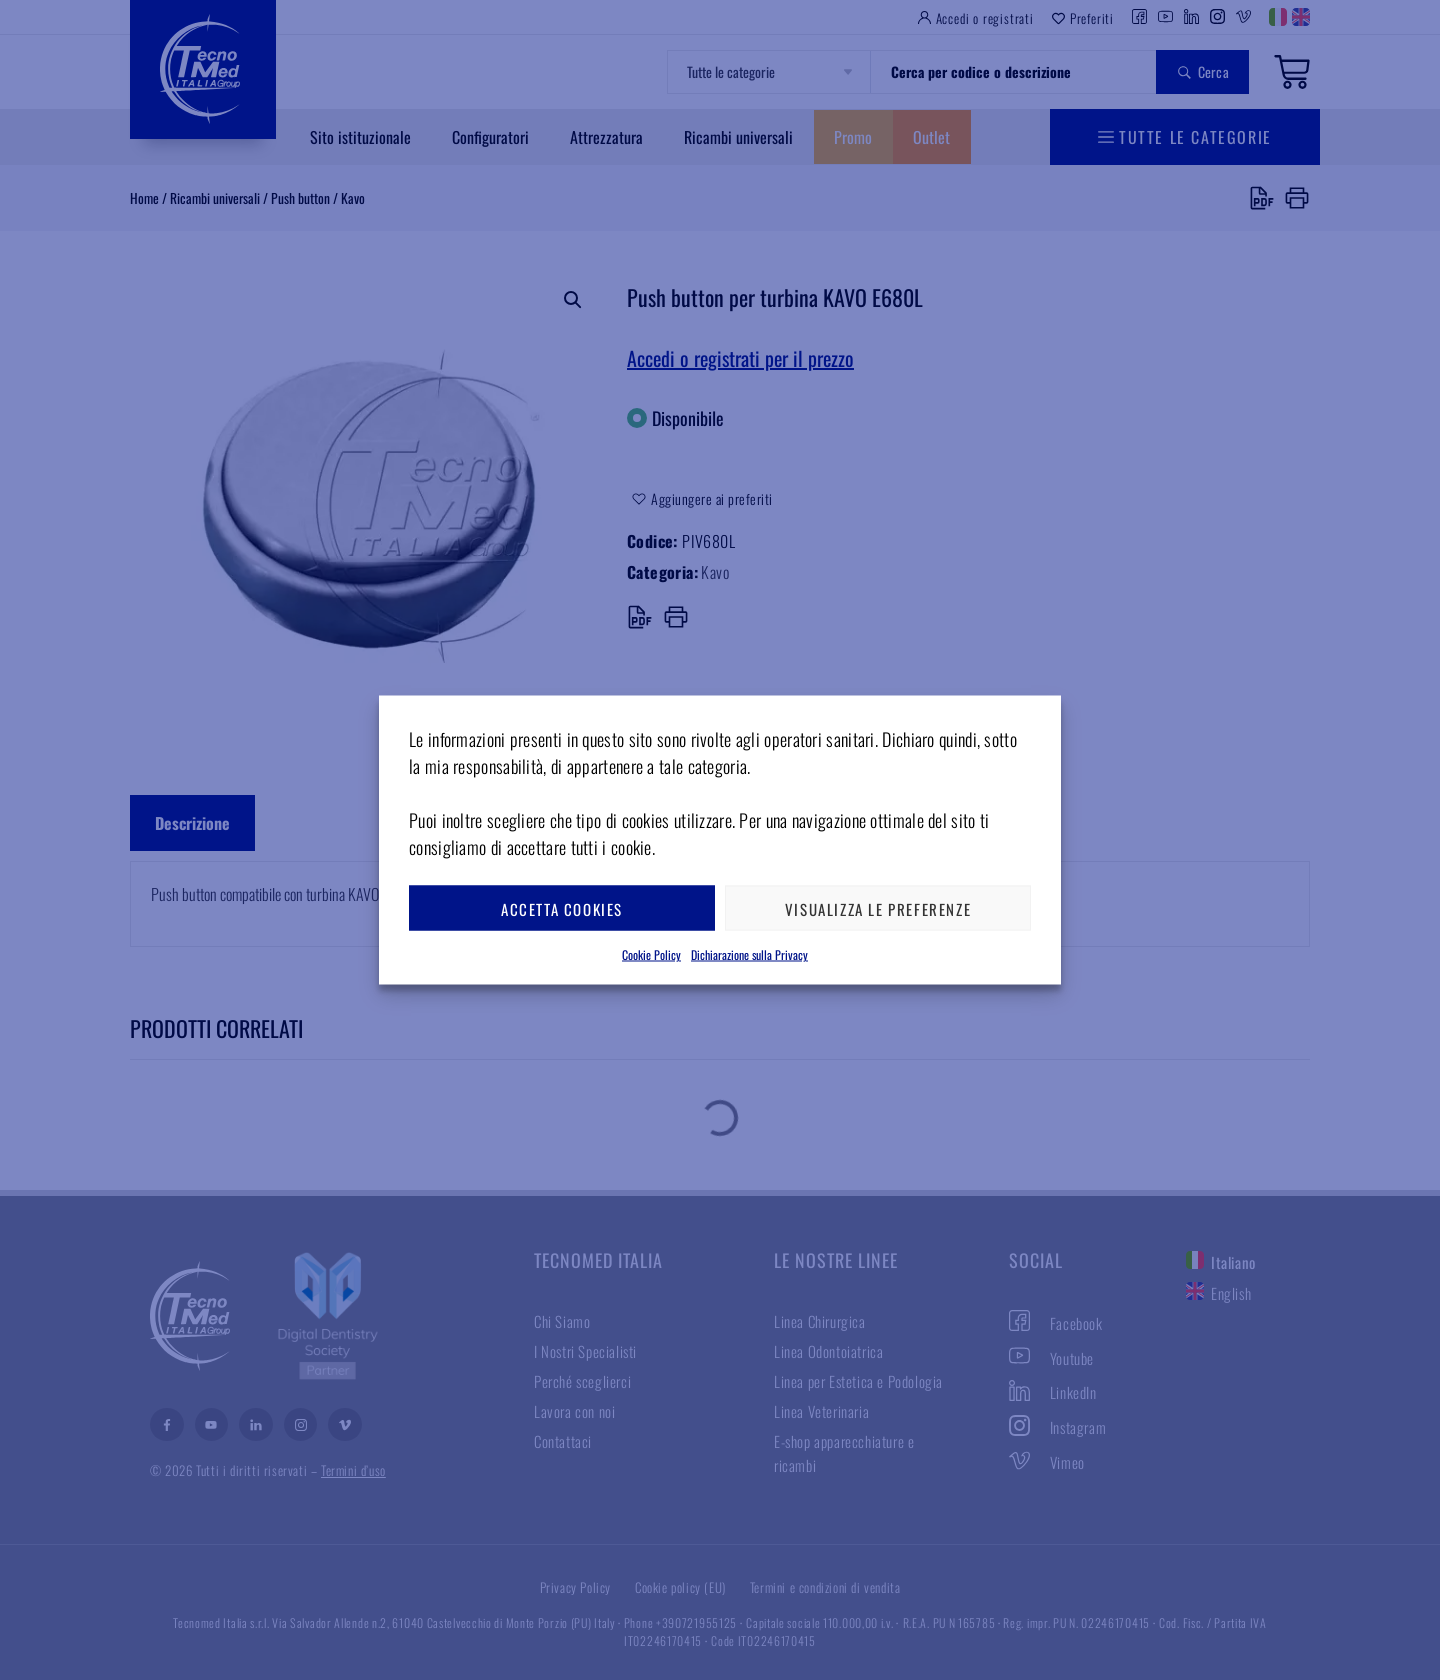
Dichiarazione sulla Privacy (749, 954)
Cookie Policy (651, 954)
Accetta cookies (562, 908)
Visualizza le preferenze (878, 908)
